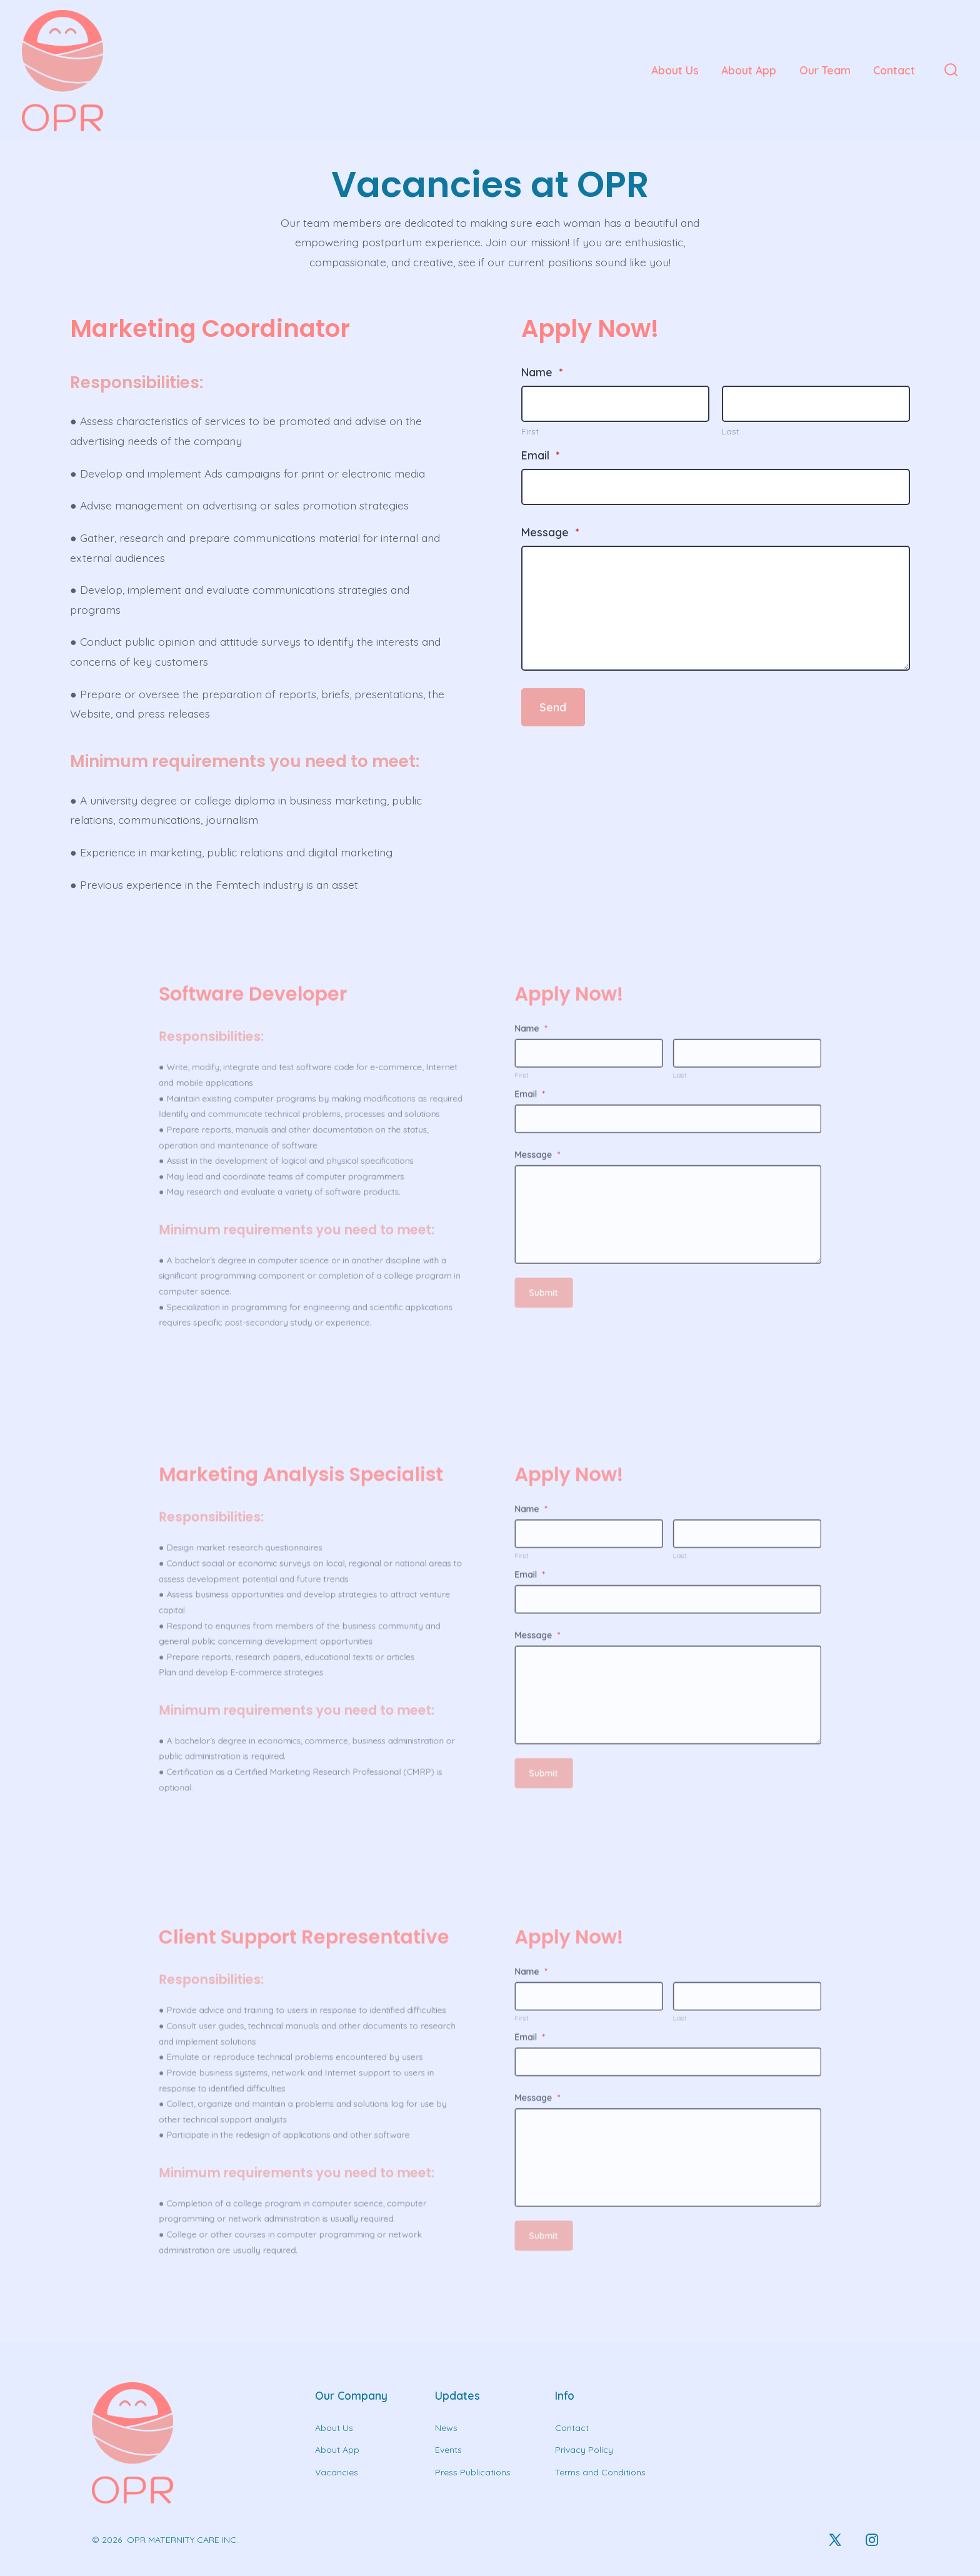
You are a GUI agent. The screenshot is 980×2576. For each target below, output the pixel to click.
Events (448, 2449)
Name (540, 380)
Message (548, 534)
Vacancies (336, 2472)
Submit (502, 1186)
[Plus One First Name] (610, 411)
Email (538, 460)
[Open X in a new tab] (835, 2539)
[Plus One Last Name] (803, 411)
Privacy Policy (584, 2449)
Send (550, 702)
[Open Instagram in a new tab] (872, 2539)
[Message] (707, 608)
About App (748, 70)
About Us (675, 70)
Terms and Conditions (600, 2472)
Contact (894, 70)
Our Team (825, 70)
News (446, 2427)
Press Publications (473, 2472)
